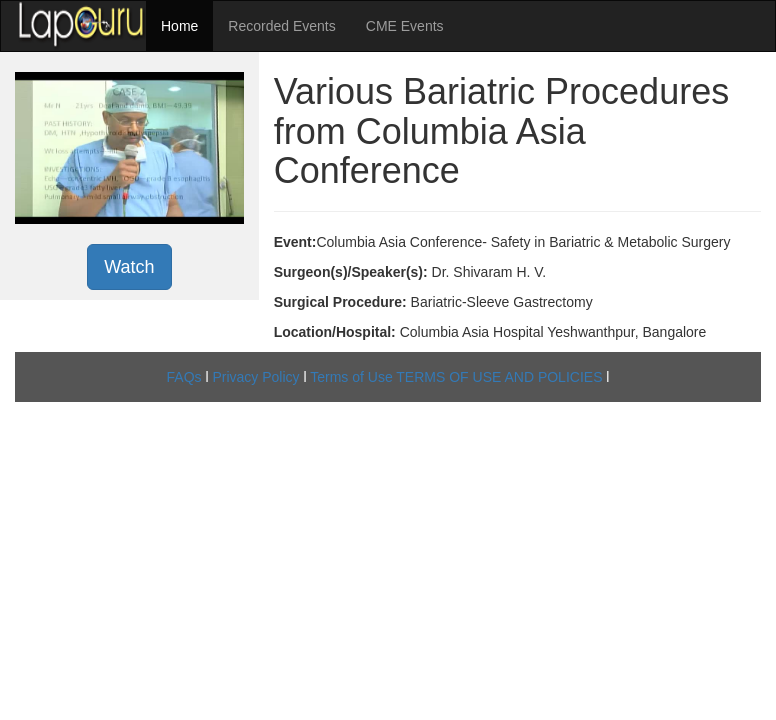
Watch (129, 267)
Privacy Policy (255, 377)
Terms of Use (351, 377)
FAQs (184, 377)
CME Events (405, 26)
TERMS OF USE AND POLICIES (499, 377)
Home (179, 26)
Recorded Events (281, 26)
